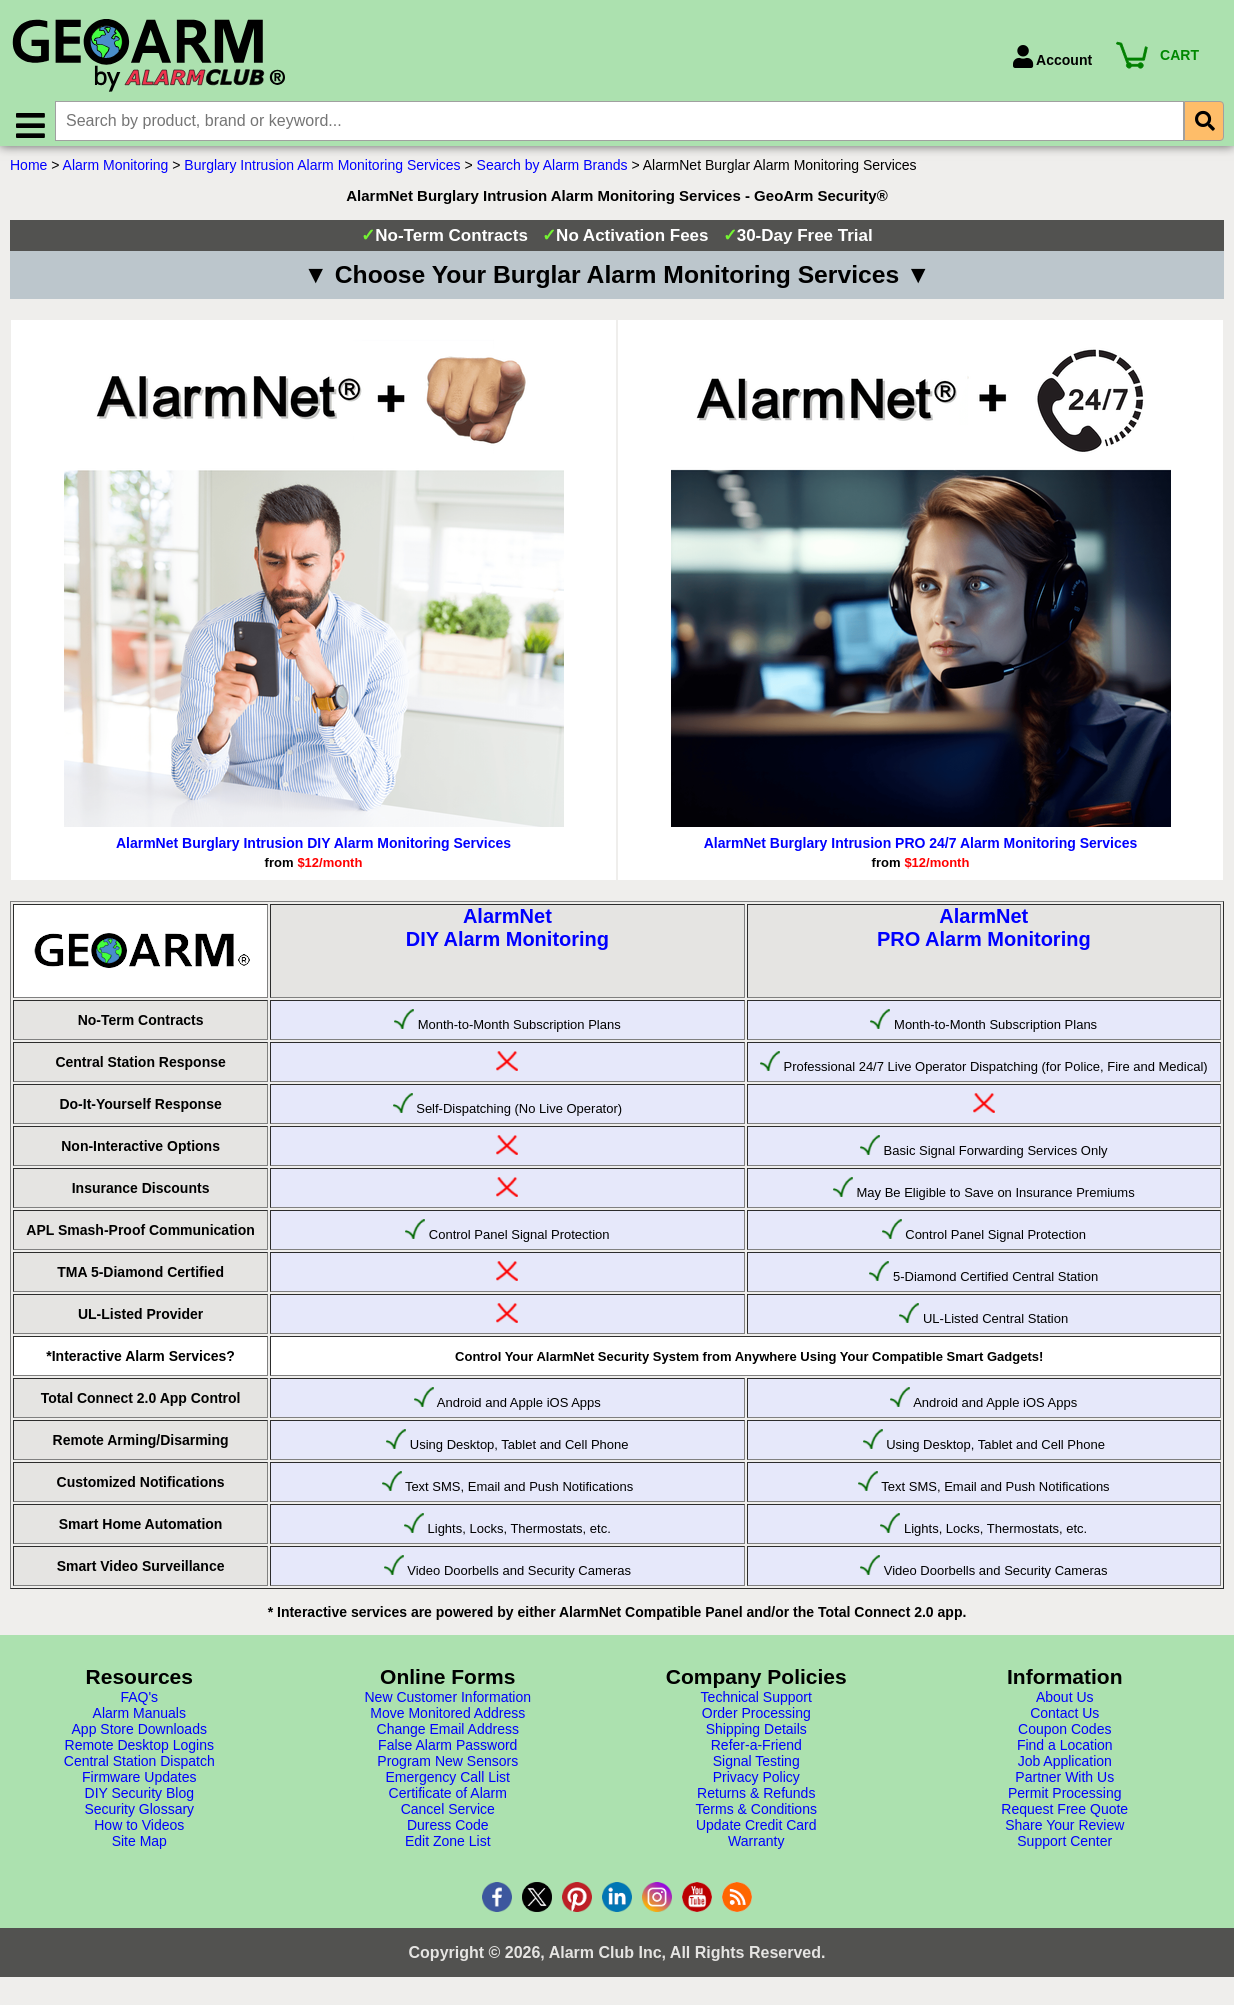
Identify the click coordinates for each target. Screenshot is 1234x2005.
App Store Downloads (139, 1737)
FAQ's (139, 1705)
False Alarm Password (447, 1753)
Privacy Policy (756, 1785)
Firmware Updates (139, 1785)
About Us (1065, 1705)
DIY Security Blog (139, 1801)
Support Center (1064, 1849)
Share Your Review (1064, 1833)
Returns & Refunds (756, 1801)
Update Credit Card (756, 1833)
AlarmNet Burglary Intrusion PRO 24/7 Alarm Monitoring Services (921, 851)
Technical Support (756, 1705)
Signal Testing (756, 1769)
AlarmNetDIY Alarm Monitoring (507, 935)
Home (28, 173)
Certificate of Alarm (448, 1801)
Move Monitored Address (447, 1721)
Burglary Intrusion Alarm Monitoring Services (322, 173)
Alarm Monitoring (116, 173)
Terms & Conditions (756, 1817)
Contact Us (1064, 1721)
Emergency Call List (448, 1785)
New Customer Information (447, 1705)
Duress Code (448, 1833)
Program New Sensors (447, 1769)
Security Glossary (139, 1817)
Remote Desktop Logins (139, 1753)
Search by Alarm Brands (552, 173)
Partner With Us (1064, 1785)
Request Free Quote (1064, 1817)
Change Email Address (448, 1737)
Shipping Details (756, 1737)
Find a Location (1065, 1753)
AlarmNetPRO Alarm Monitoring (984, 935)
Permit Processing (1065, 1801)
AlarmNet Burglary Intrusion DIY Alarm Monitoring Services (313, 851)
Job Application (1065, 1769)
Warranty (756, 1849)
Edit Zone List (448, 1849)
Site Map (139, 1849)
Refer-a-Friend (756, 1753)
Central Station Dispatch (139, 1769)
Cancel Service (448, 1817)
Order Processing (756, 1721)
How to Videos (139, 1833)
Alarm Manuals (139, 1721)
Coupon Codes (1064, 1737)
